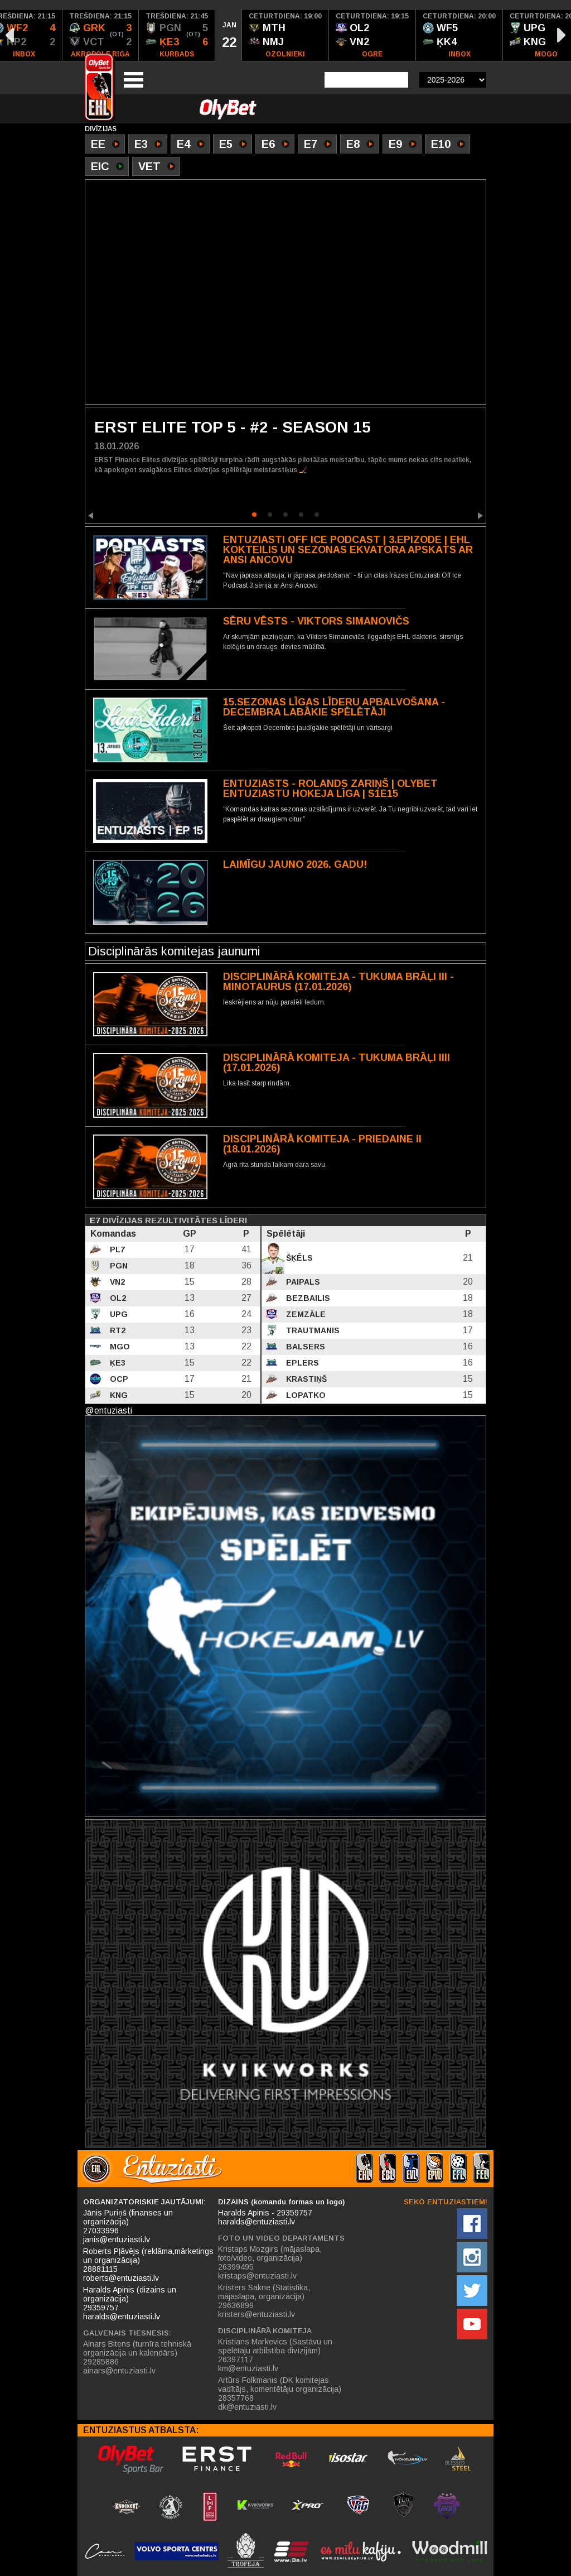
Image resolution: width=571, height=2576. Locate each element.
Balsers (304, 1346)
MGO (119, 1346)
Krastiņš (305, 1378)
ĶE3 (116, 1362)
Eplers (301, 1362)
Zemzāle (305, 1314)
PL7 (116, 1249)
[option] (100, 35)
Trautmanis (312, 1330)
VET (156, 167)
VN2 (116, 1281)
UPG (118, 1314)
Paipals (302, 1281)
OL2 (117, 1298)
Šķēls (298, 1257)
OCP (118, 1378)
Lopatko (305, 1395)
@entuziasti (108, 1410)
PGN (118, 1265)
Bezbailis (307, 1298)
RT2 (116, 1330)
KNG (118, 1395)
